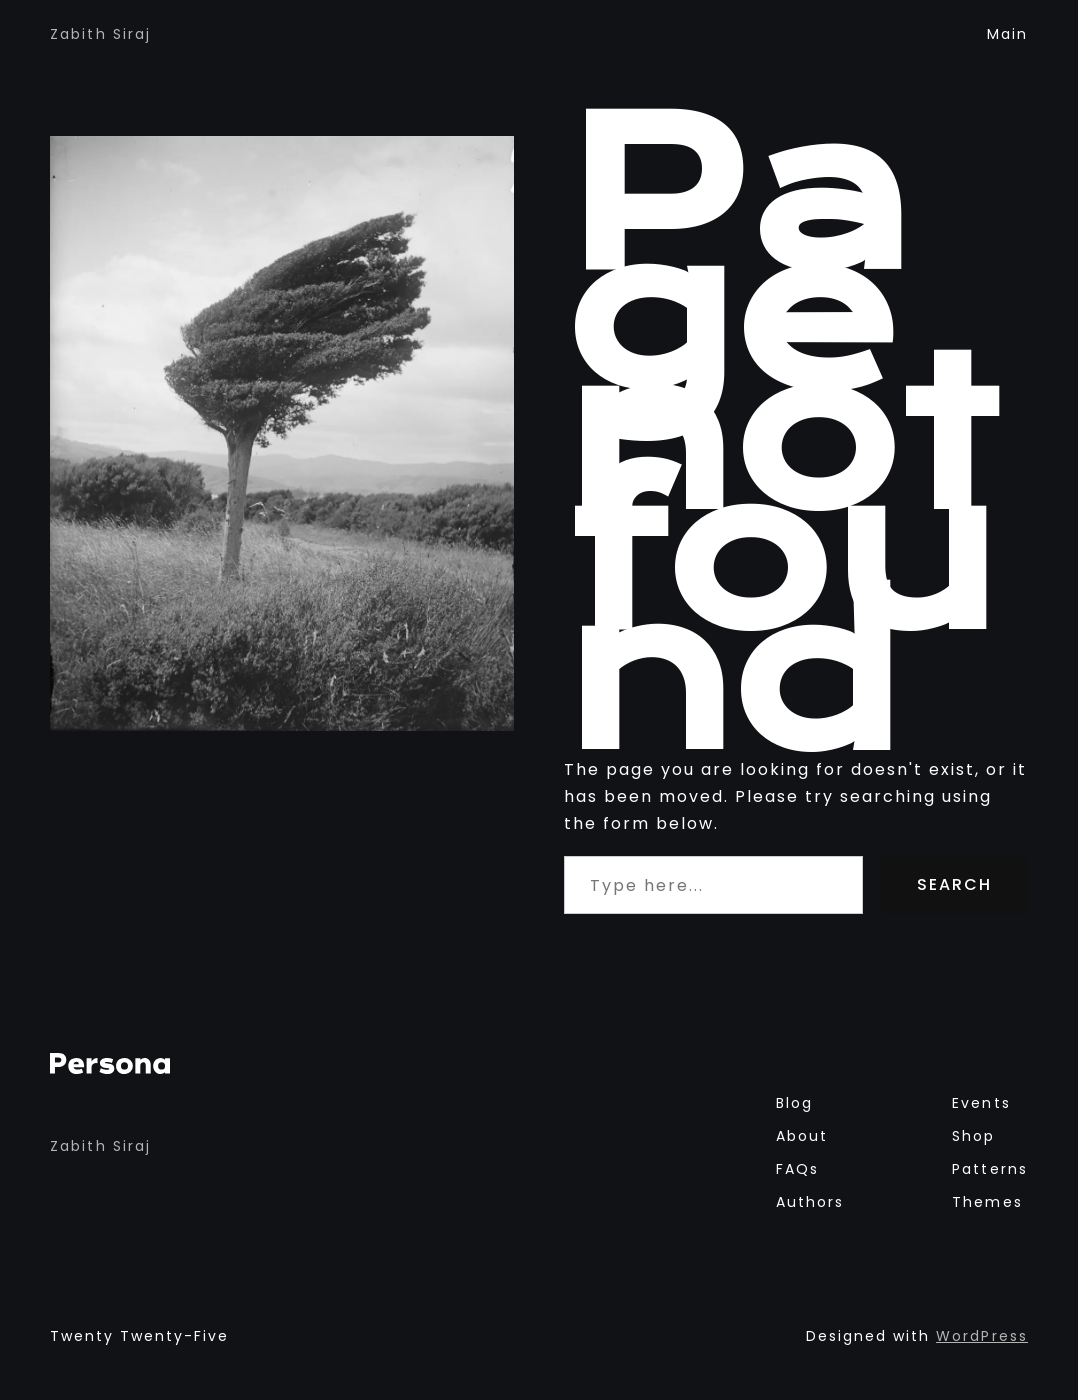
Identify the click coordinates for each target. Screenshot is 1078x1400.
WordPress (982, 1336)
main (1007, 34)
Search (954, 884)
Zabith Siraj (100, 34)
